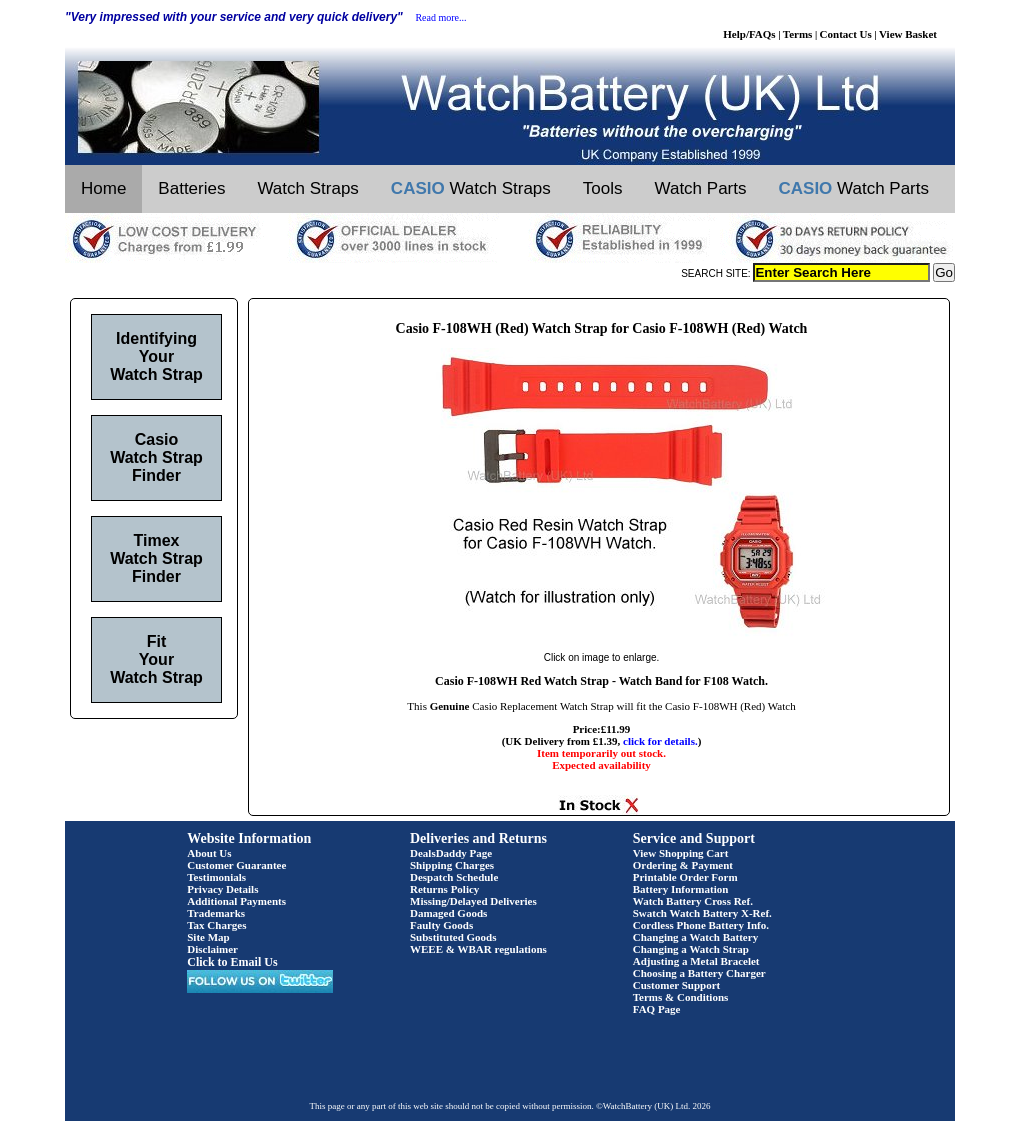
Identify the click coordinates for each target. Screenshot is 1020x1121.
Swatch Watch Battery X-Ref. (702, 913)
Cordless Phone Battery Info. (701, 925)
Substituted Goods (453, 937)
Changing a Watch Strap (691, 949)
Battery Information (681, 889)
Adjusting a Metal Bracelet (696, 961)
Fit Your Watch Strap (156, 659)
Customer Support (677, 985)
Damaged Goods (448, 913)
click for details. (660, 741)
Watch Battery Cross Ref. (693, 901)
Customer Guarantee (236, 865)
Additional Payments (236, 901)
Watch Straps (307, 188)
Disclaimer (212, 949)
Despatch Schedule (454, 877)
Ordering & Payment (683, 865)
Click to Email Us (232, 962)
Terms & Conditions (681, 997)
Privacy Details (222, 889)
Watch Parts (701, 188)
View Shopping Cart (681, 853)
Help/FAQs (749, 34)
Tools (603, 188)
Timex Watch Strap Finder (156, 558)
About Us (209, 853)
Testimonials (216, 877)
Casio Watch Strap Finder (156, 457)
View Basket (908, 34)
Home (103, 188)
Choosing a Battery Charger (699, 973)
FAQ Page (657, 1009)
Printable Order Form (685, 877)
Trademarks (216, 913)
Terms (798, 34)
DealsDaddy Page (451, 853)
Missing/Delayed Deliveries (473, 901)
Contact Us (846, 34)
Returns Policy (444, 889)
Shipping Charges (452, 865)
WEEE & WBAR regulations (478, 949)
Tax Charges (216, 925)
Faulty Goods (441, 925)
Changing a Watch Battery (695, 937)
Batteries (191, 188)
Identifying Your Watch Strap (156, 356)
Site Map (208, 937)
